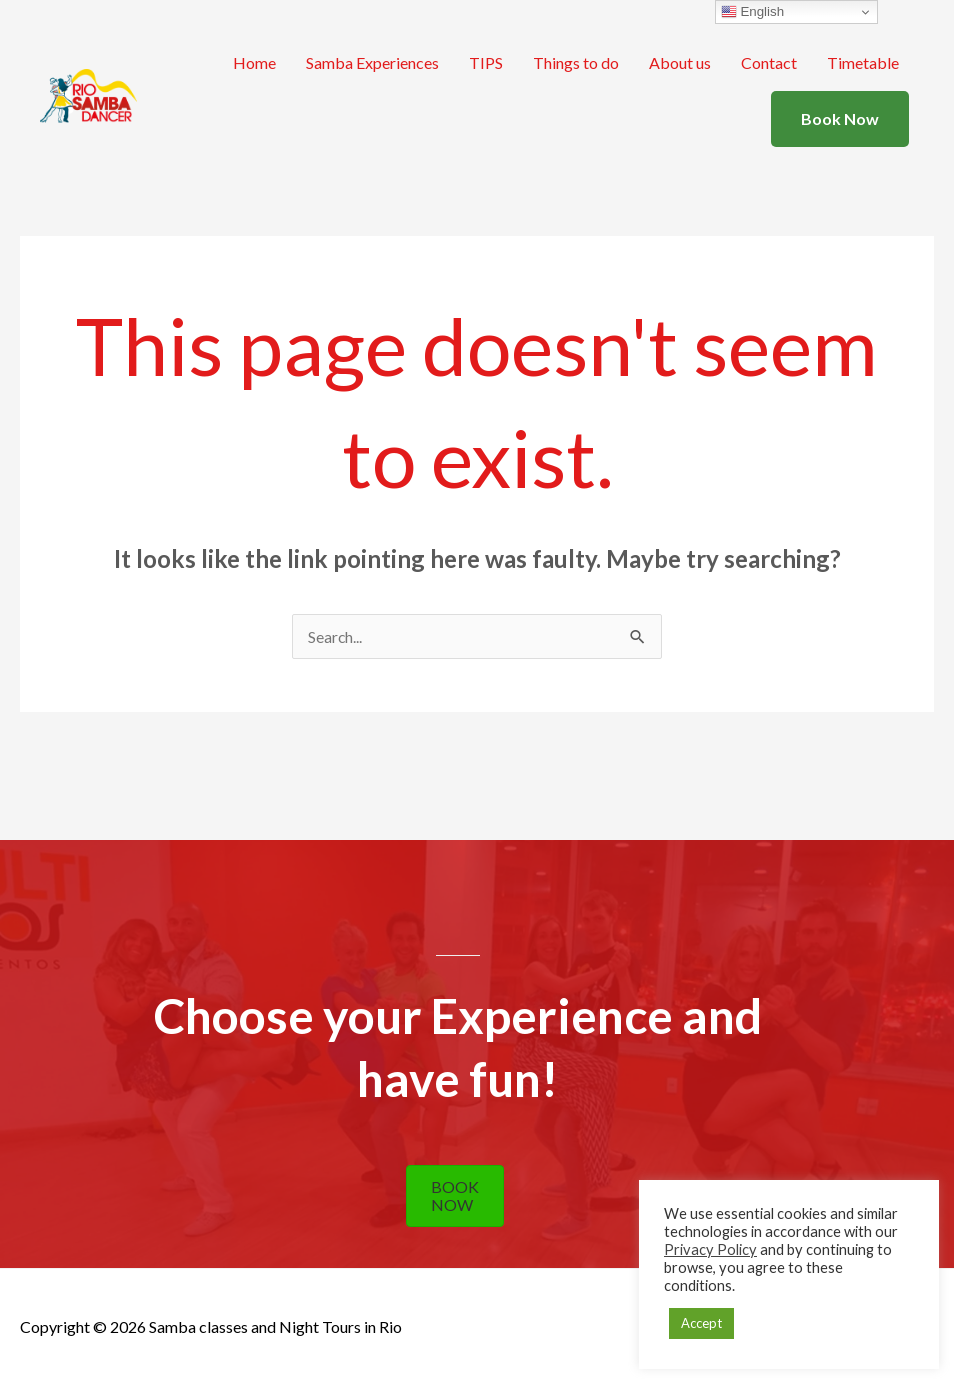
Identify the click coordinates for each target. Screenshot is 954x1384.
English (752, 12)
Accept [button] (701, 1323)
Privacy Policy (710, 1249)
